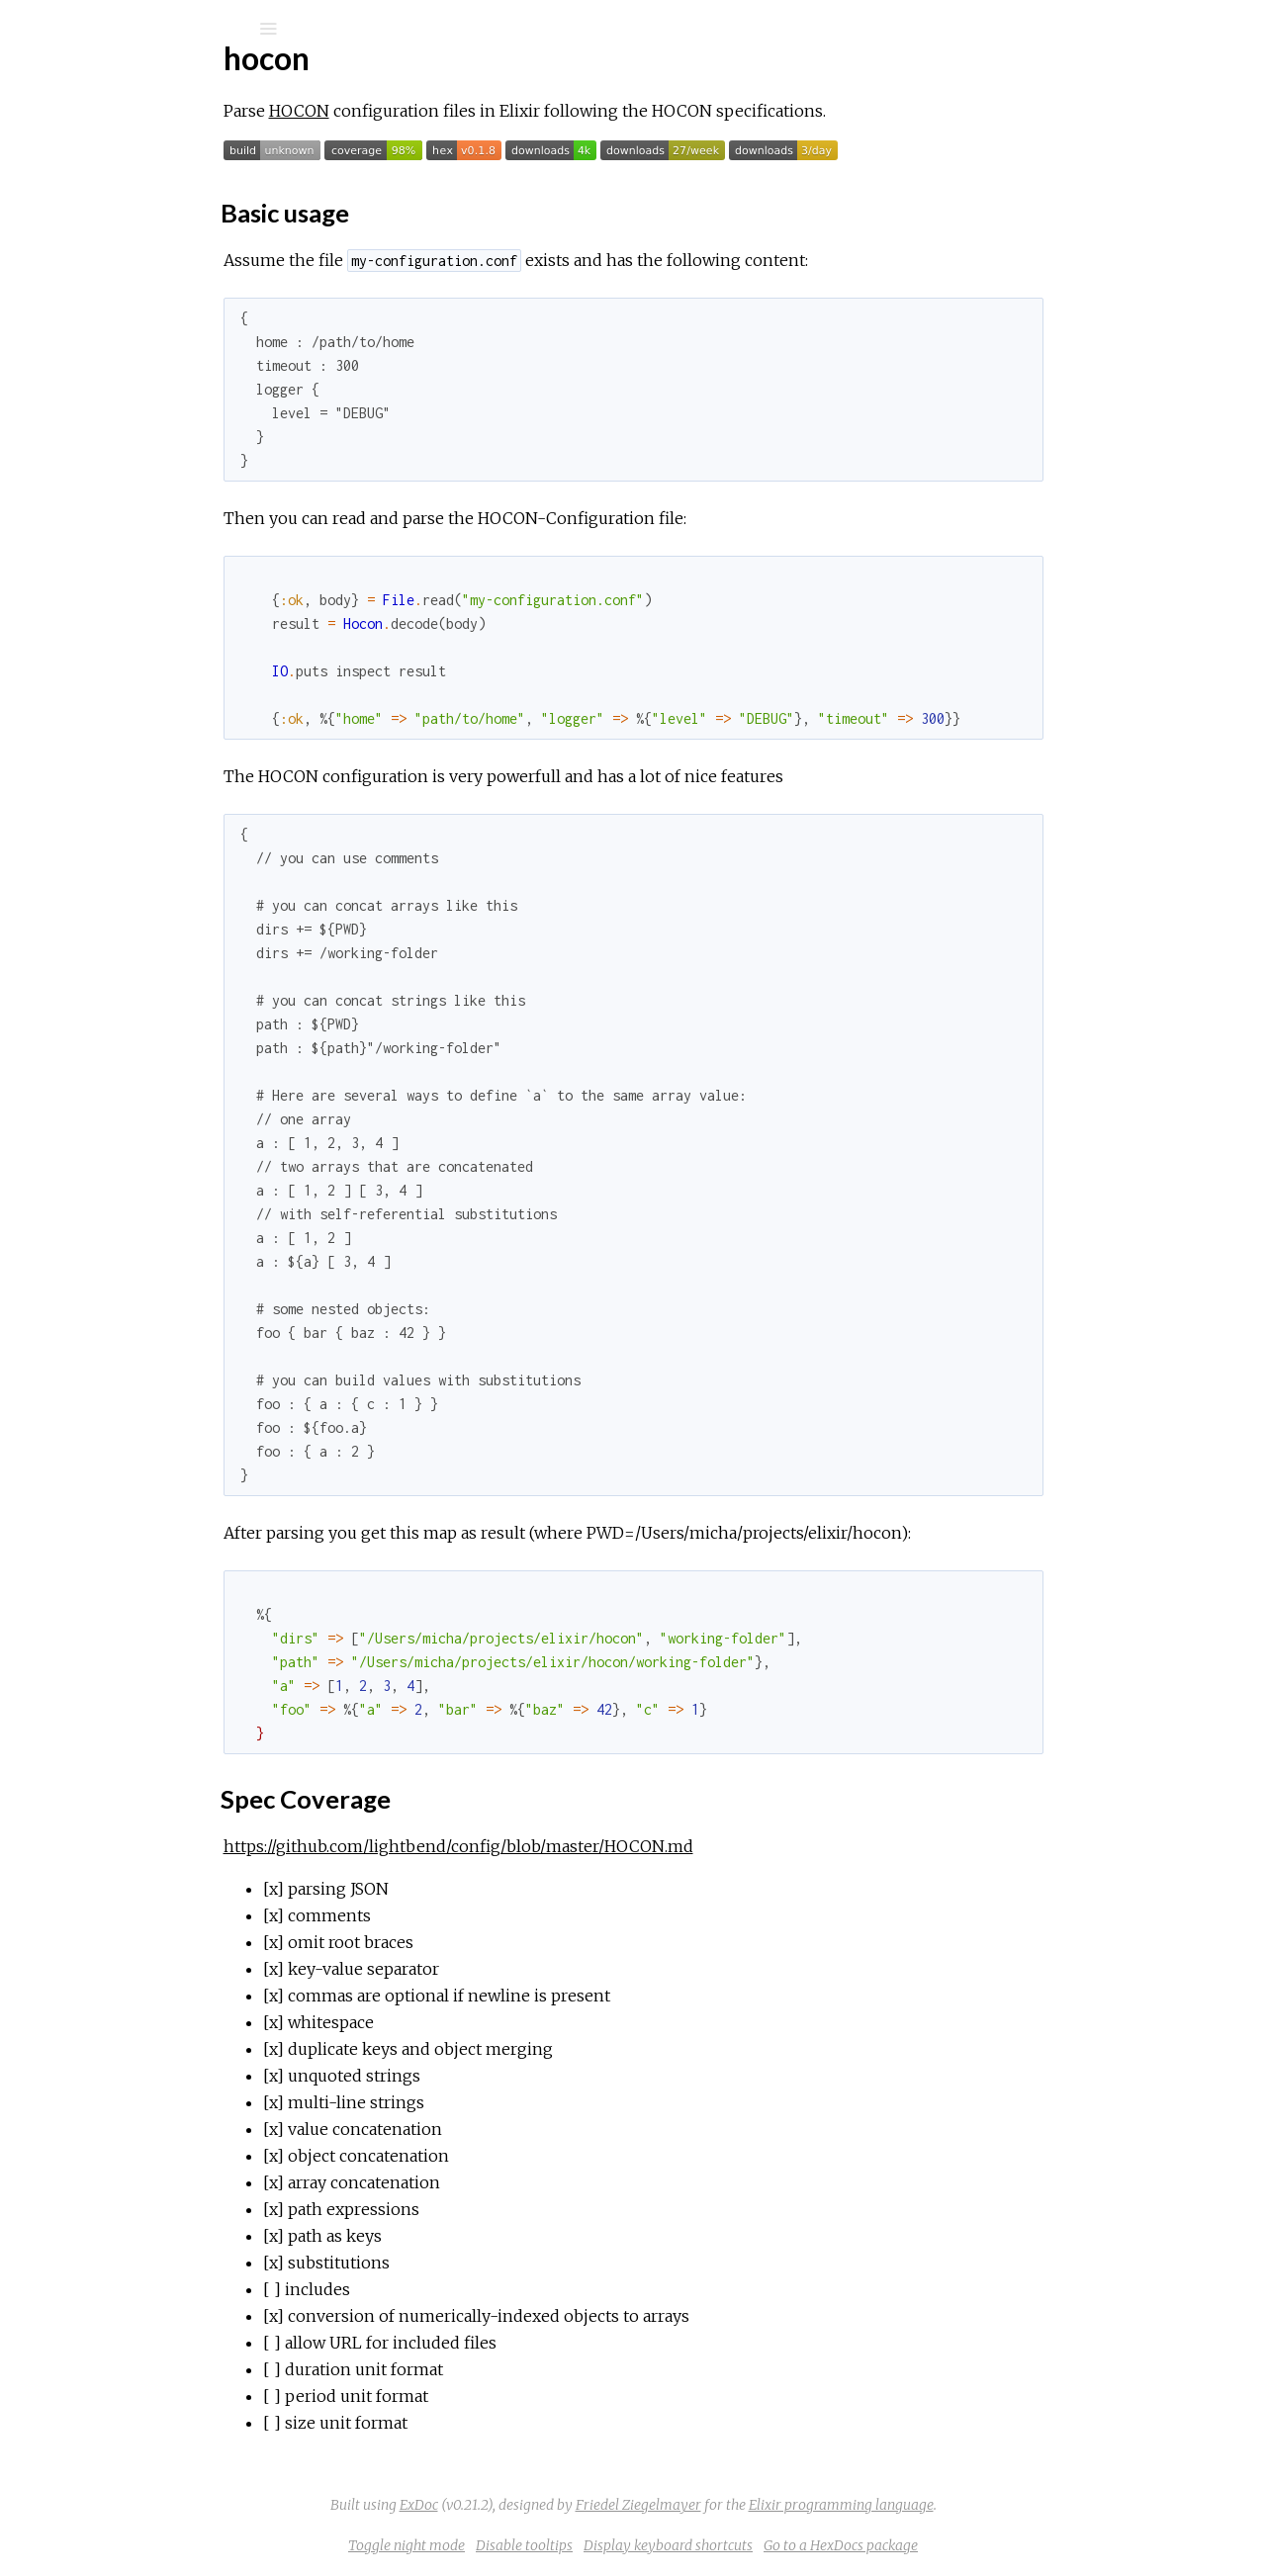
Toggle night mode (555, 2545)
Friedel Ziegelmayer (787, 2505)
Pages (70, 153)
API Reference (112, 236)
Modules (82, 180)
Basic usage (113, 318)
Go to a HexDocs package (989, 2545)
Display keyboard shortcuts (816, 2545)
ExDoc (567, 2505)
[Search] (148, 28)
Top (86, 296)
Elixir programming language (989, 2505)
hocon (85, 80)
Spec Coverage (126, 339)
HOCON (447, 111)
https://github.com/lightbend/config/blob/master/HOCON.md (607, 1846)
